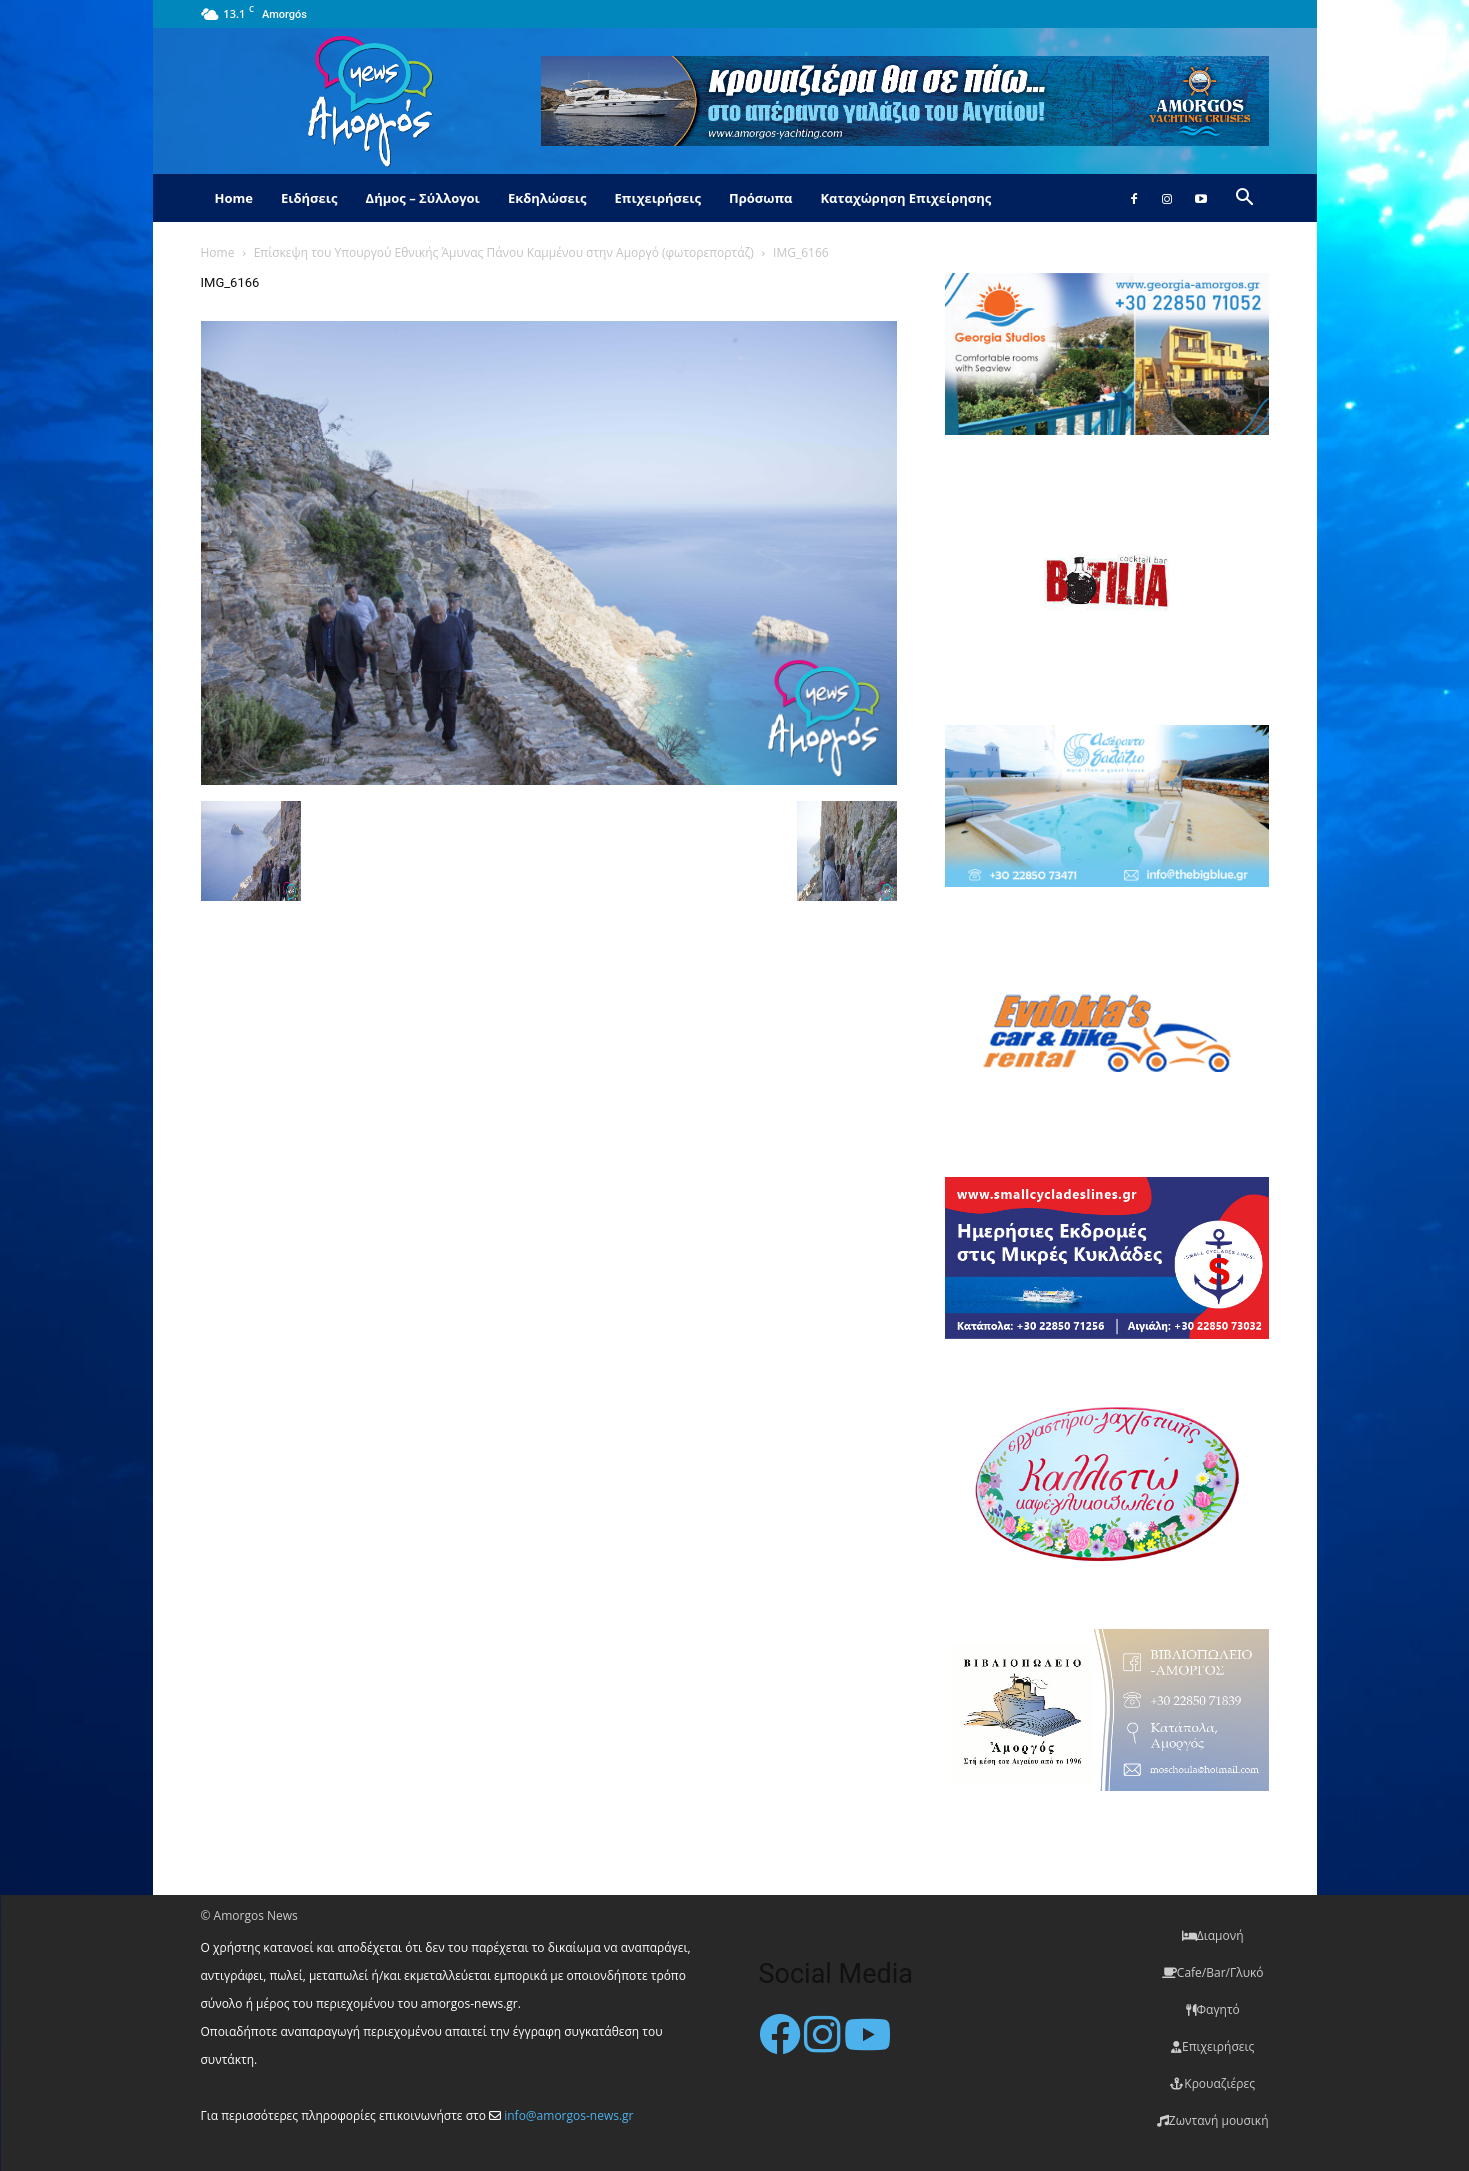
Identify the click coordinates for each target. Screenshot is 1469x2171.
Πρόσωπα (761, 198)
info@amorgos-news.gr (568, 2115)
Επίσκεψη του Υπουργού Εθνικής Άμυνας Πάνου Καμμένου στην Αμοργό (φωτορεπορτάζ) (504, 252)
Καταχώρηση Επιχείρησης (905, 198)
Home (234, 198)
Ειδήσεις (309, 198)
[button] (1245, 199)
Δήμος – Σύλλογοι (423, 198)
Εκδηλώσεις (547, 198)
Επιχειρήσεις (658, 198)
